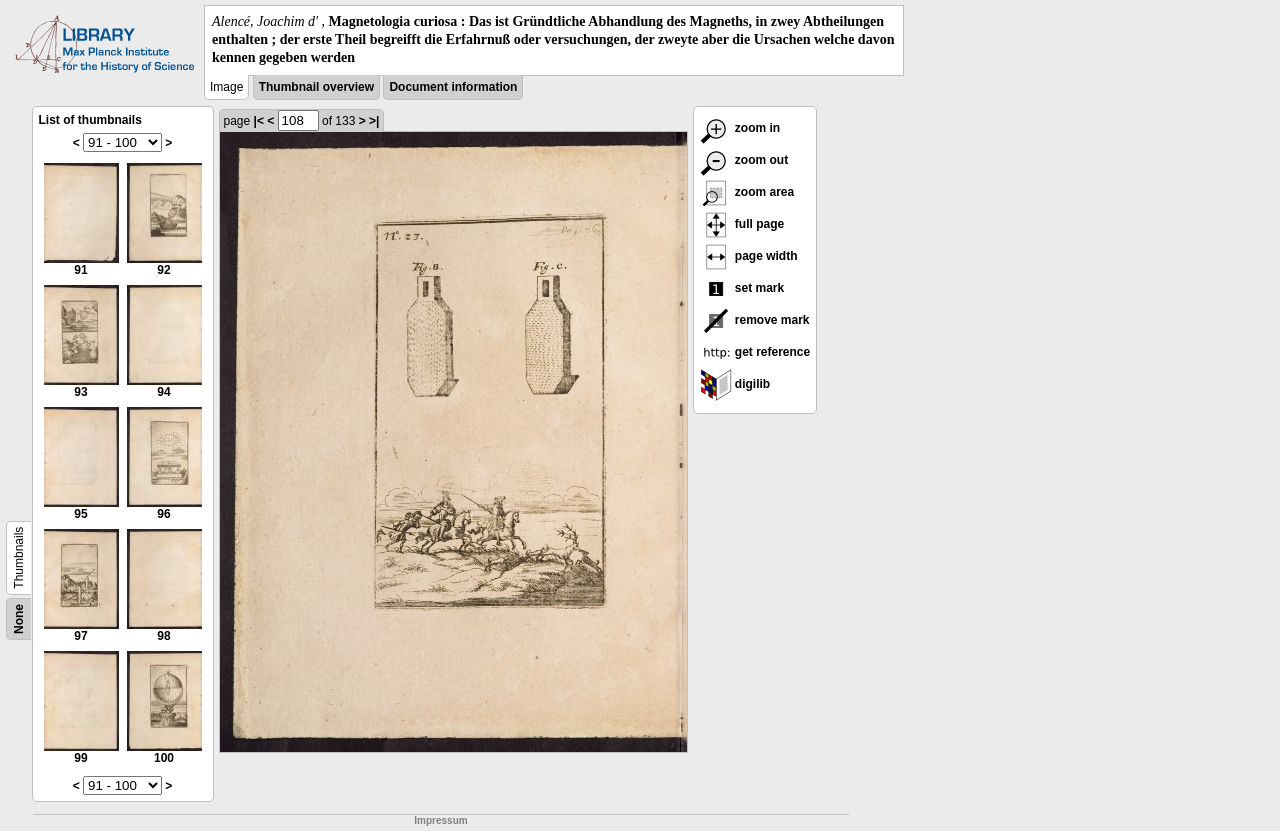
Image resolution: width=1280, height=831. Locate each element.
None (19, 619)
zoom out (744, 160)
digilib (735, 384)
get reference (755, 352)
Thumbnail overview (316, 87)
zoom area (747, 192)
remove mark (755, 320)
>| (374, 121)
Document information (453, 87)
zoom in (740, 128)
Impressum (440, 820)
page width (749, 256)
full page (742, 224)
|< (259, 121)
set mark (742, 288)
